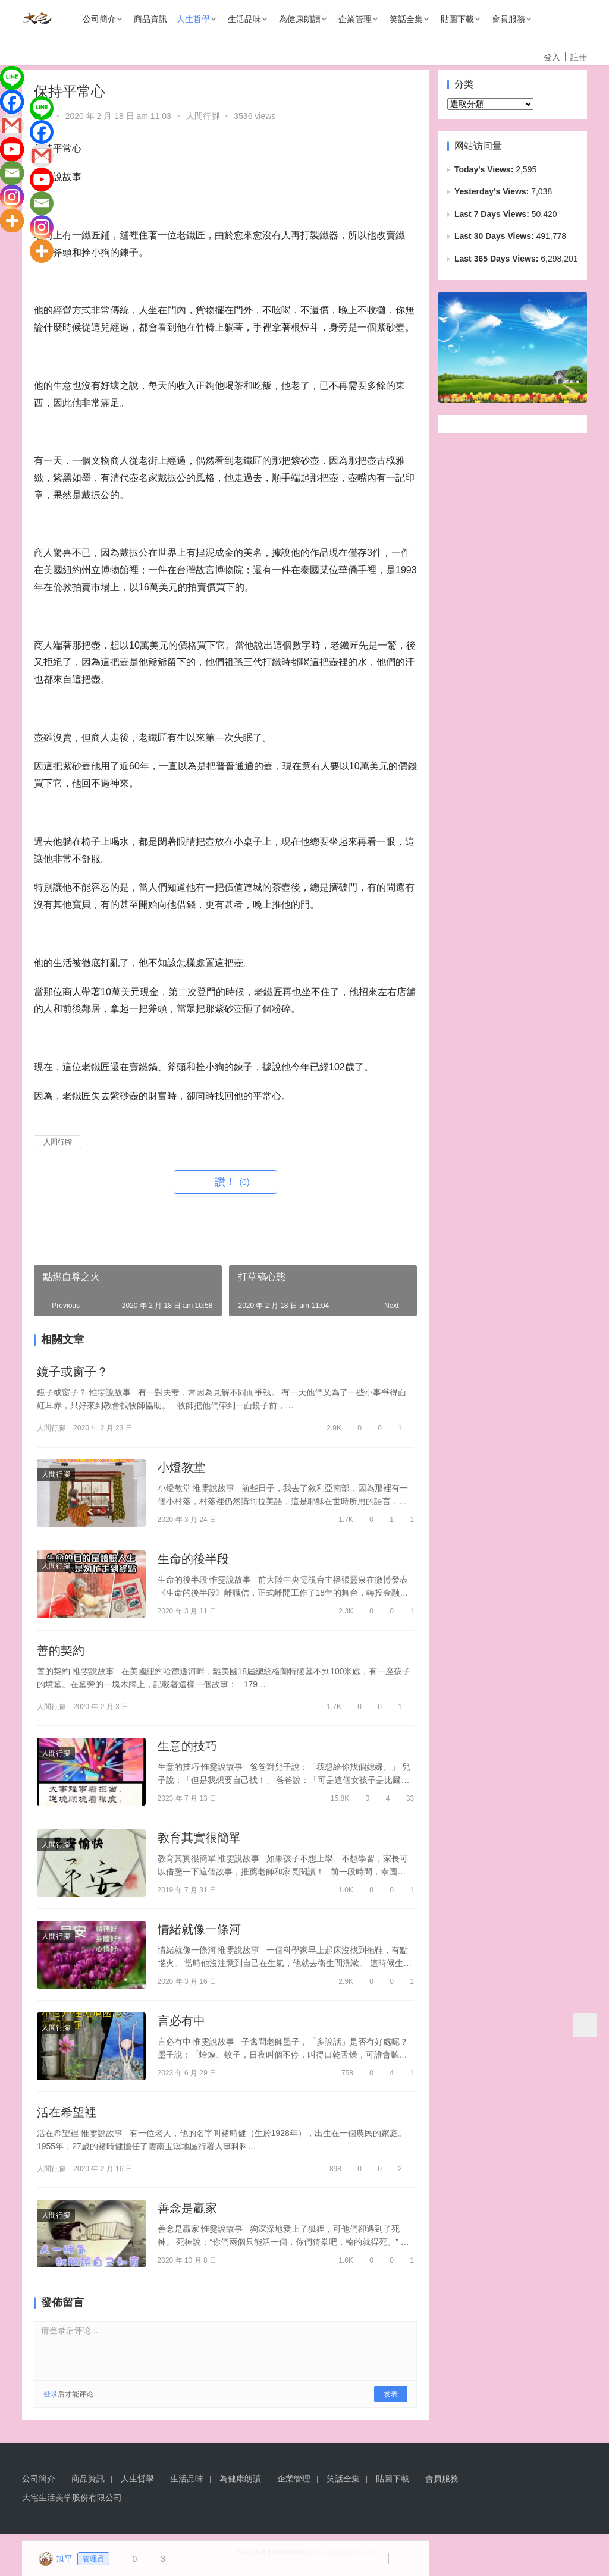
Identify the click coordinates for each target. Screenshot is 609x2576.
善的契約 (60, 1652)
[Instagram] (12, 197)
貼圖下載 (457, 19)
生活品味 (244, 19)
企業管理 (355, 19)
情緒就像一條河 (199, 1933)
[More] (12, 220)
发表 (391, 2400)
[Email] (12, 173)
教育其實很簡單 (199, 1841)
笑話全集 (406, 19)
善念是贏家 (187, 2213)
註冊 (578, 57)
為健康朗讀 (300, 19)
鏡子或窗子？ (72, 1372)
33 (404, 1801)
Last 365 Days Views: (497, 258)
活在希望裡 (66, 2117)
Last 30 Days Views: (495, 236)
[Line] (12, 78)
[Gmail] (12, 125)
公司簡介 (99, 19)
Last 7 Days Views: (493, 214)
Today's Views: (485, 169)
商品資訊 (150, 19)
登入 (552, 57)
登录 (50, 2400)
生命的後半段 (193, 1560)
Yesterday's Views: (492, 191)
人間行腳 (202, 116)
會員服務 (508, 19)
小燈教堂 (181, 1468)
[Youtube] (12, 149)
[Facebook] (12, 102)
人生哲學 (193, 19)
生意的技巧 (187, 1749)
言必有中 (181, 2025)
